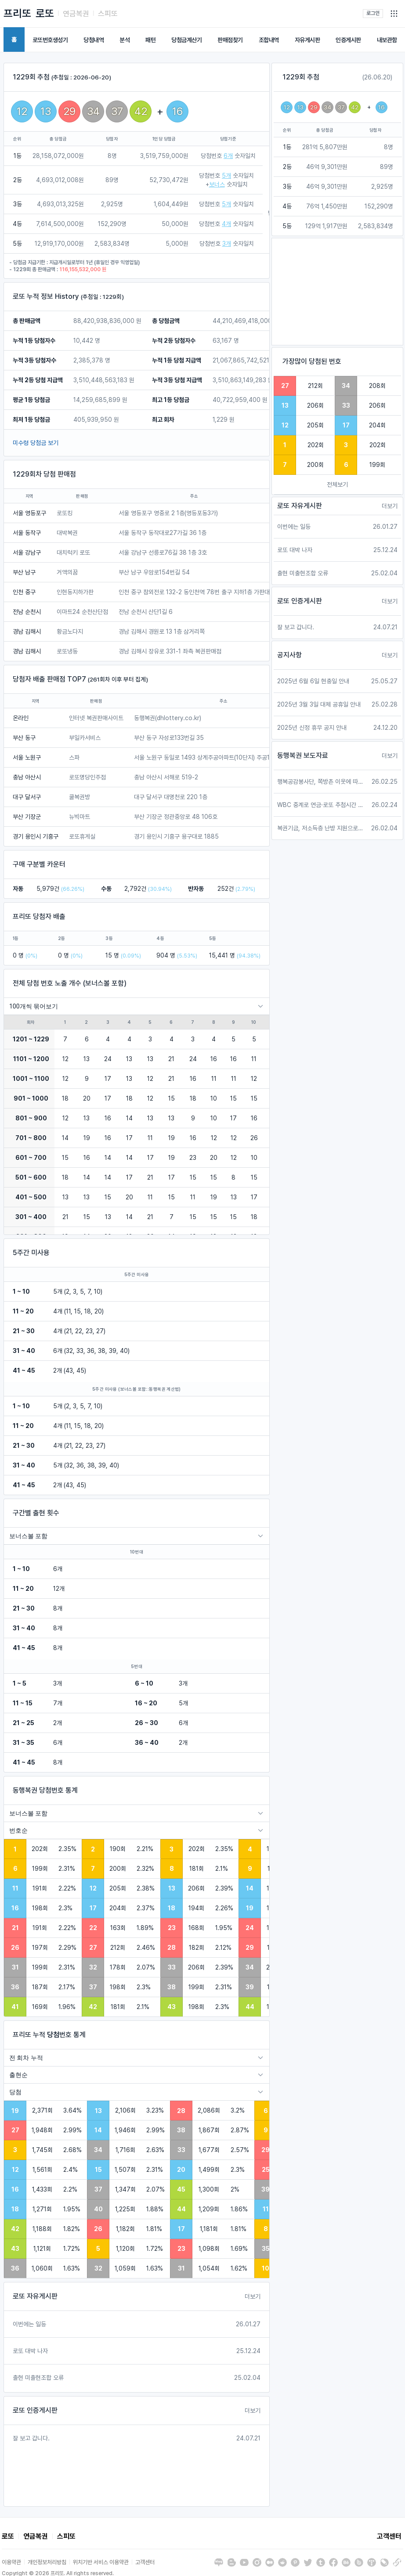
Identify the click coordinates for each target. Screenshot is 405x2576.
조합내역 (269, 39)
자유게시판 (307, 39)
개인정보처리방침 (47, 2562)
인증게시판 (348, 39)
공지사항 (289, 655)
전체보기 (337, 484)
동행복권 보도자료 (302, 755)
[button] (394, 14)
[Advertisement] (337, 291)
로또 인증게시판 (35, 2410)
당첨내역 (93, 39)
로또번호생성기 (50, 39)
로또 (45, 13)
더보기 (252, 2296)
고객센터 (389, 2536)
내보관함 (387, 39)
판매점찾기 (230, 39)
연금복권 (76, 13)
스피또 (108, 13)
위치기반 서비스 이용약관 (101, 2562)
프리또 (17, 13)
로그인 (373, 13)
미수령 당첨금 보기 (35, 442)
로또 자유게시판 (35, 2296)
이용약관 (11, 2562)
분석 (124, 39)
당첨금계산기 (186, 39)
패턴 (150, 39)
